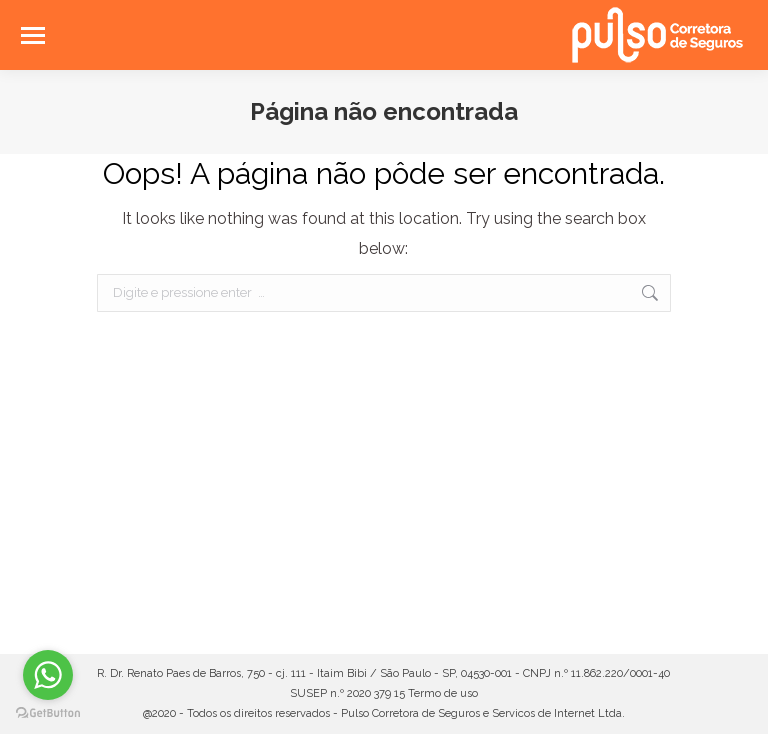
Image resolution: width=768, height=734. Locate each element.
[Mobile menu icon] (33, 35)
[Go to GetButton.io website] (48, 713)
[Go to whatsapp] (48, 675)
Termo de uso (443, 693)
